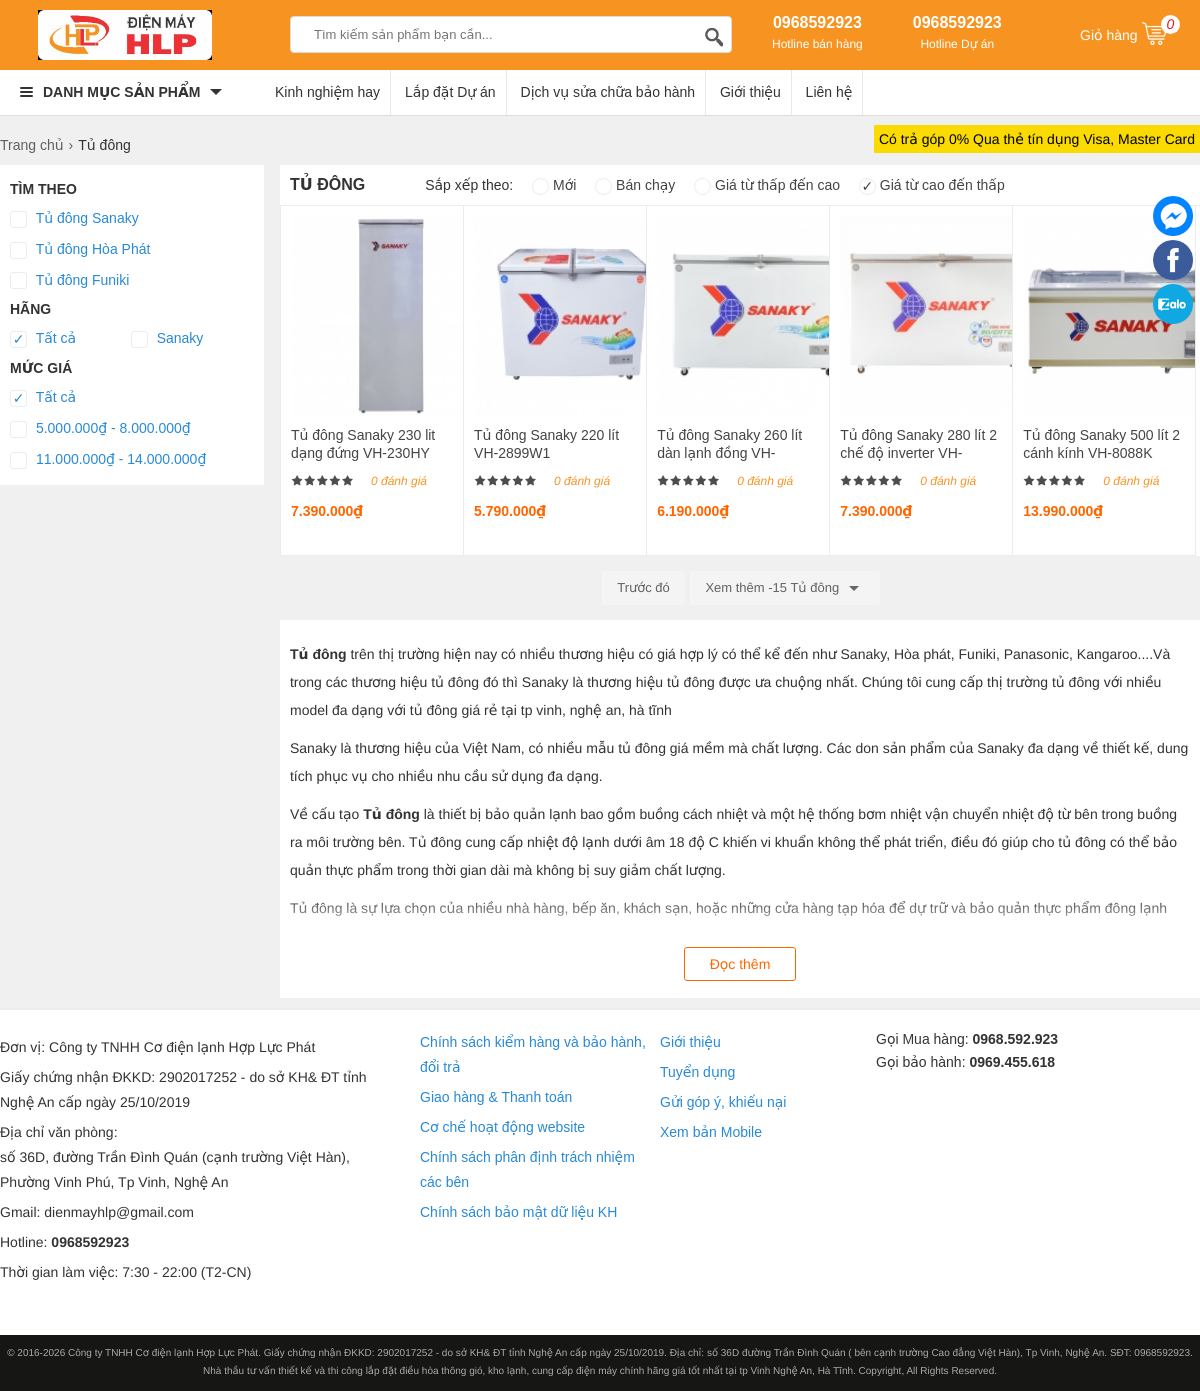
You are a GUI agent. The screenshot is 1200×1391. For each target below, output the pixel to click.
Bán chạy (635, 185)
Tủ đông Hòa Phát (80, 250)
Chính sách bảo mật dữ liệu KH (518, 1212)
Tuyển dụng (697, 1072)
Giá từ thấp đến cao (767, 185)
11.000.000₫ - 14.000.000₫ (108, 460)
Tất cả (43, 339)
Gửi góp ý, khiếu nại (723, 1102)
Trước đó (643, 587)
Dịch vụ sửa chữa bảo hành (608, 92)
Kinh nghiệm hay (327, 92)
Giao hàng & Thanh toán (496, 1097)
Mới (554, 185)
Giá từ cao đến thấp (932, 185)
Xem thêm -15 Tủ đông (784, 588)
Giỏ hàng (1130, 33)
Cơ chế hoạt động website (502, 1127)
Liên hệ (829, 92)
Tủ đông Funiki (69, 281)
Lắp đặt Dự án (450, 92)
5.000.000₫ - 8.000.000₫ (100, 429)
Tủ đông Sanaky (74, 219)
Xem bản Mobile (711, 1132)
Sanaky (167, 339)
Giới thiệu (750, 92)
